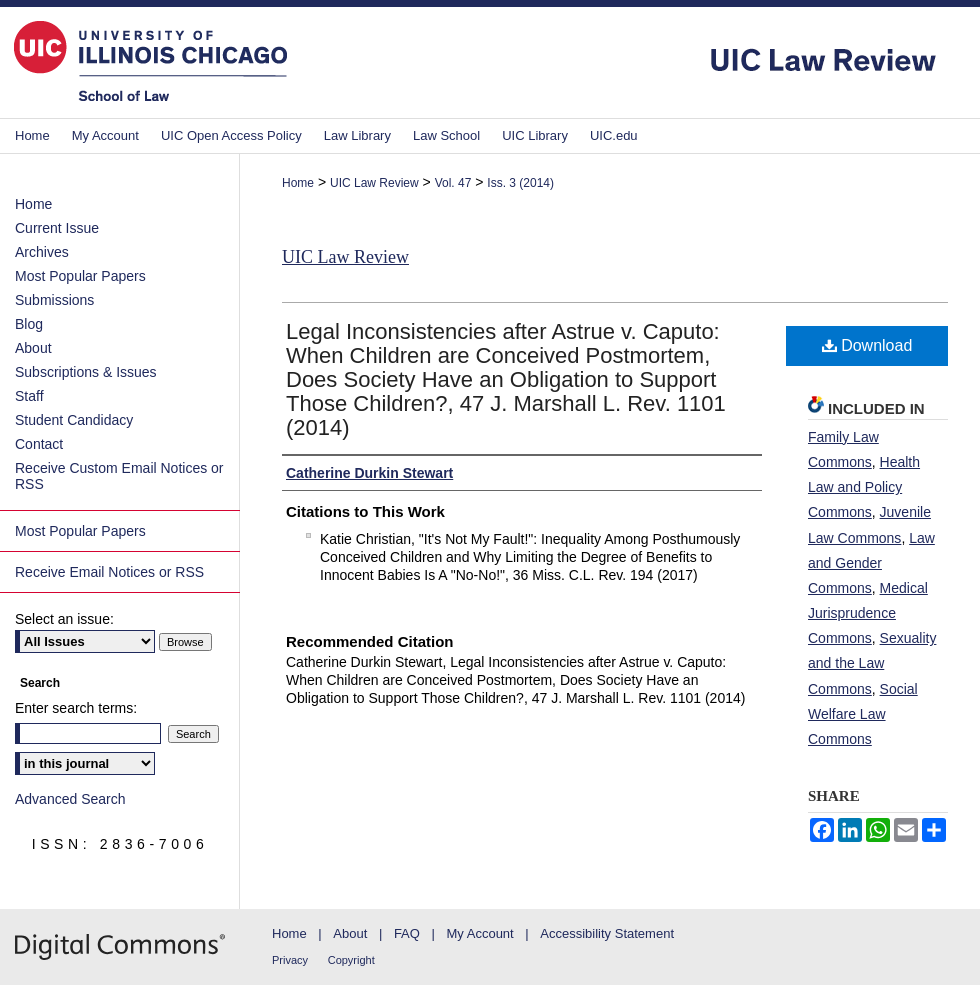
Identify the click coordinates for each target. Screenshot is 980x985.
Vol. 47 (453, 183)
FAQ (407, 933)
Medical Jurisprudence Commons (868, 613)
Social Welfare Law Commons (863, 714)
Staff (29, 396)
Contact (39, 444)
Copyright (351, 960)
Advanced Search (70, 799)
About (33, 348)
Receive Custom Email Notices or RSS (119, 476)
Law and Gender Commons (871, 563)
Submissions (54, 300)
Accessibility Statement (607, 933)
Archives (42, 252)
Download (867, 345)
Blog (29, 324)
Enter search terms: (76, 708)
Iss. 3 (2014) (520, 183)
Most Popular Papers (80, 276)
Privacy (290, 960)
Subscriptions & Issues (86, 372)
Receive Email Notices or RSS (109, 572)
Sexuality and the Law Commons (872, 663)
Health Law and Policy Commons (864, 487)
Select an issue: (64, 619)
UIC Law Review (374, 183)
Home (298, 183)
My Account (480, 933)
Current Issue (57, 228)
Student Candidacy (74, 420)
